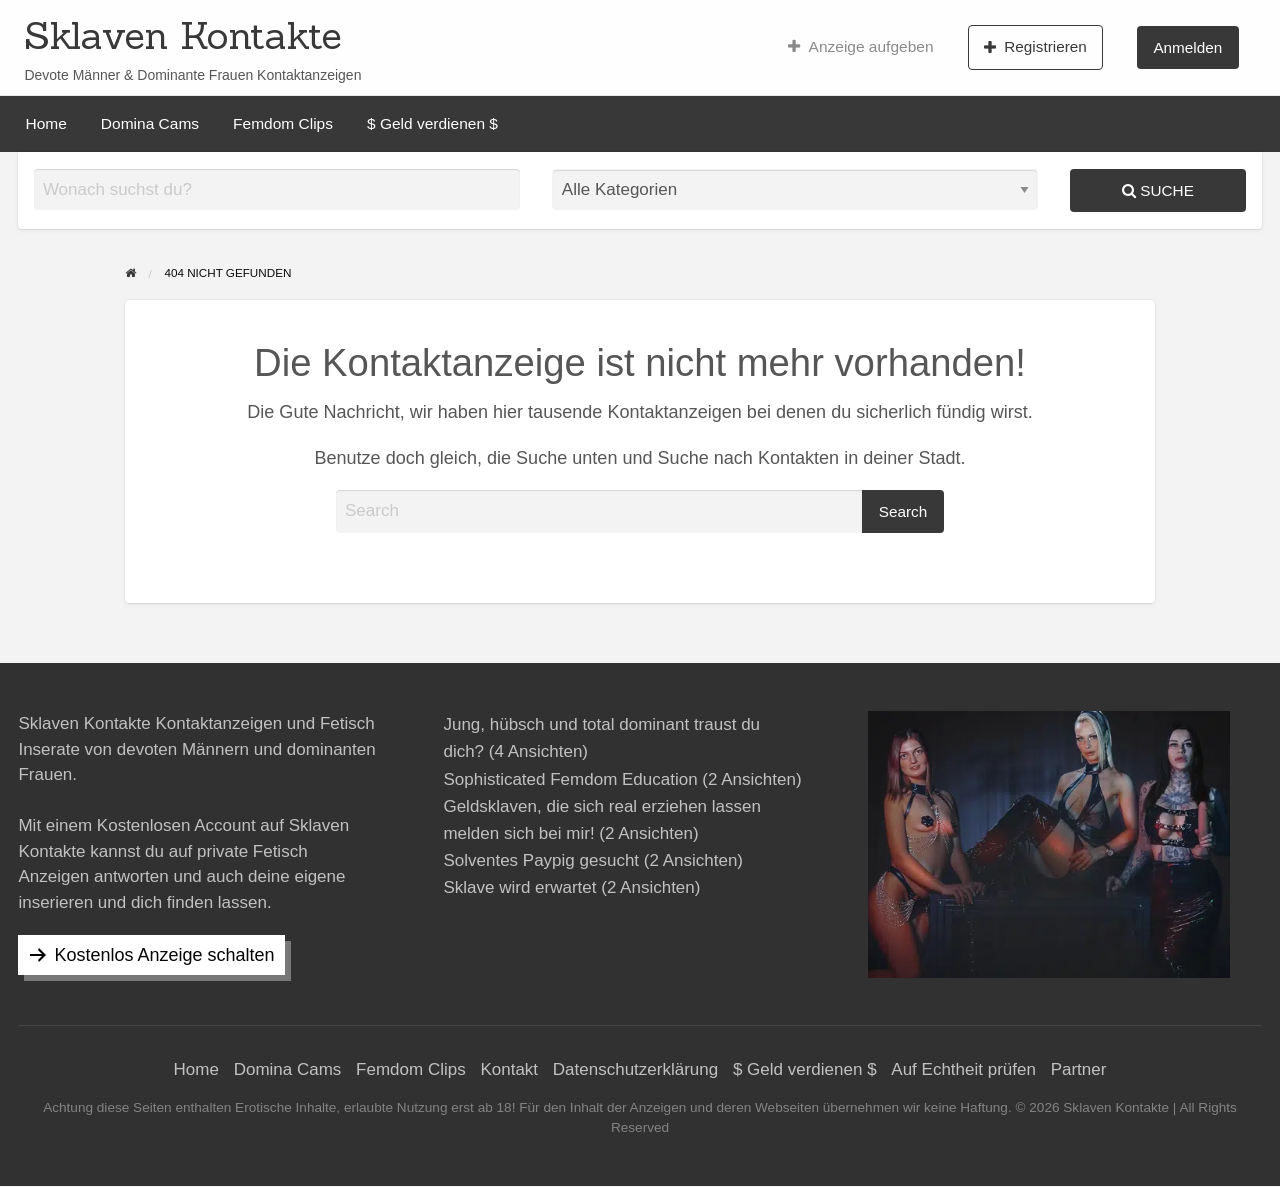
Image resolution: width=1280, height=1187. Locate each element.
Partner (1079, 1069)
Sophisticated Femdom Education (570, 779)
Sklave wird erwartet (519, 887)
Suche (1158, 190)
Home (46, 123)
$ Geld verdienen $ (432, 123)
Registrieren (1035, 47)
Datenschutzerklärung (635, 1069)
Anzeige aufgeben (860, 47)
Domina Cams (150, 123)
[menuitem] (860, 47)
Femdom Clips (283, 123)
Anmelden (1187, 47)
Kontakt (509, 1069)
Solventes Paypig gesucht (541, 860)
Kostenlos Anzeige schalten (164, 955)
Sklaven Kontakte (183, 35)
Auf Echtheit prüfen (963, 1069)
